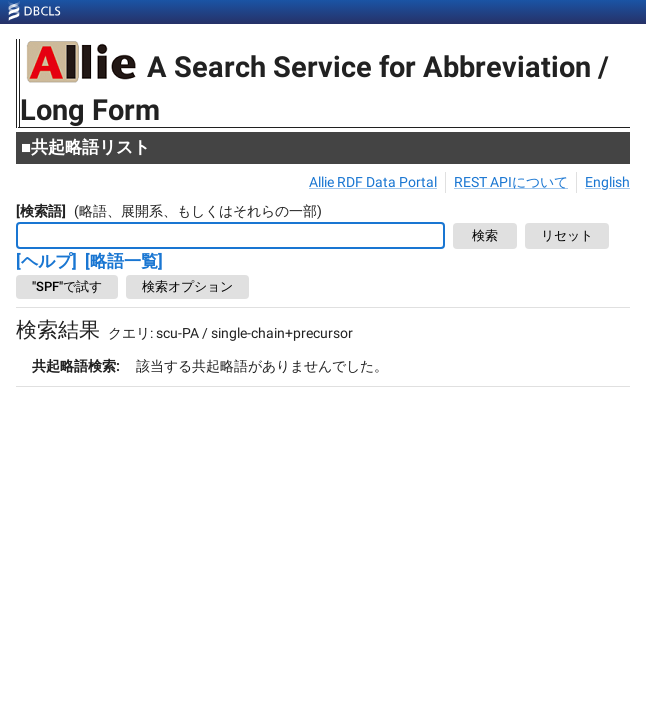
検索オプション (187, 287)
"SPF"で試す (67, 287)
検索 (485, 236)
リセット (567, 236)
